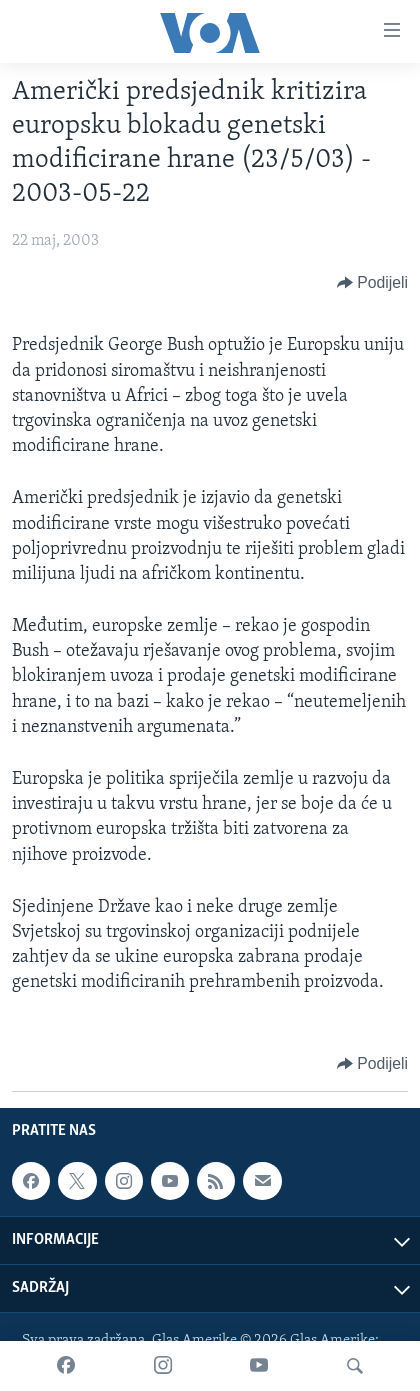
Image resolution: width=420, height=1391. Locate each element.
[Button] (372, 283)
